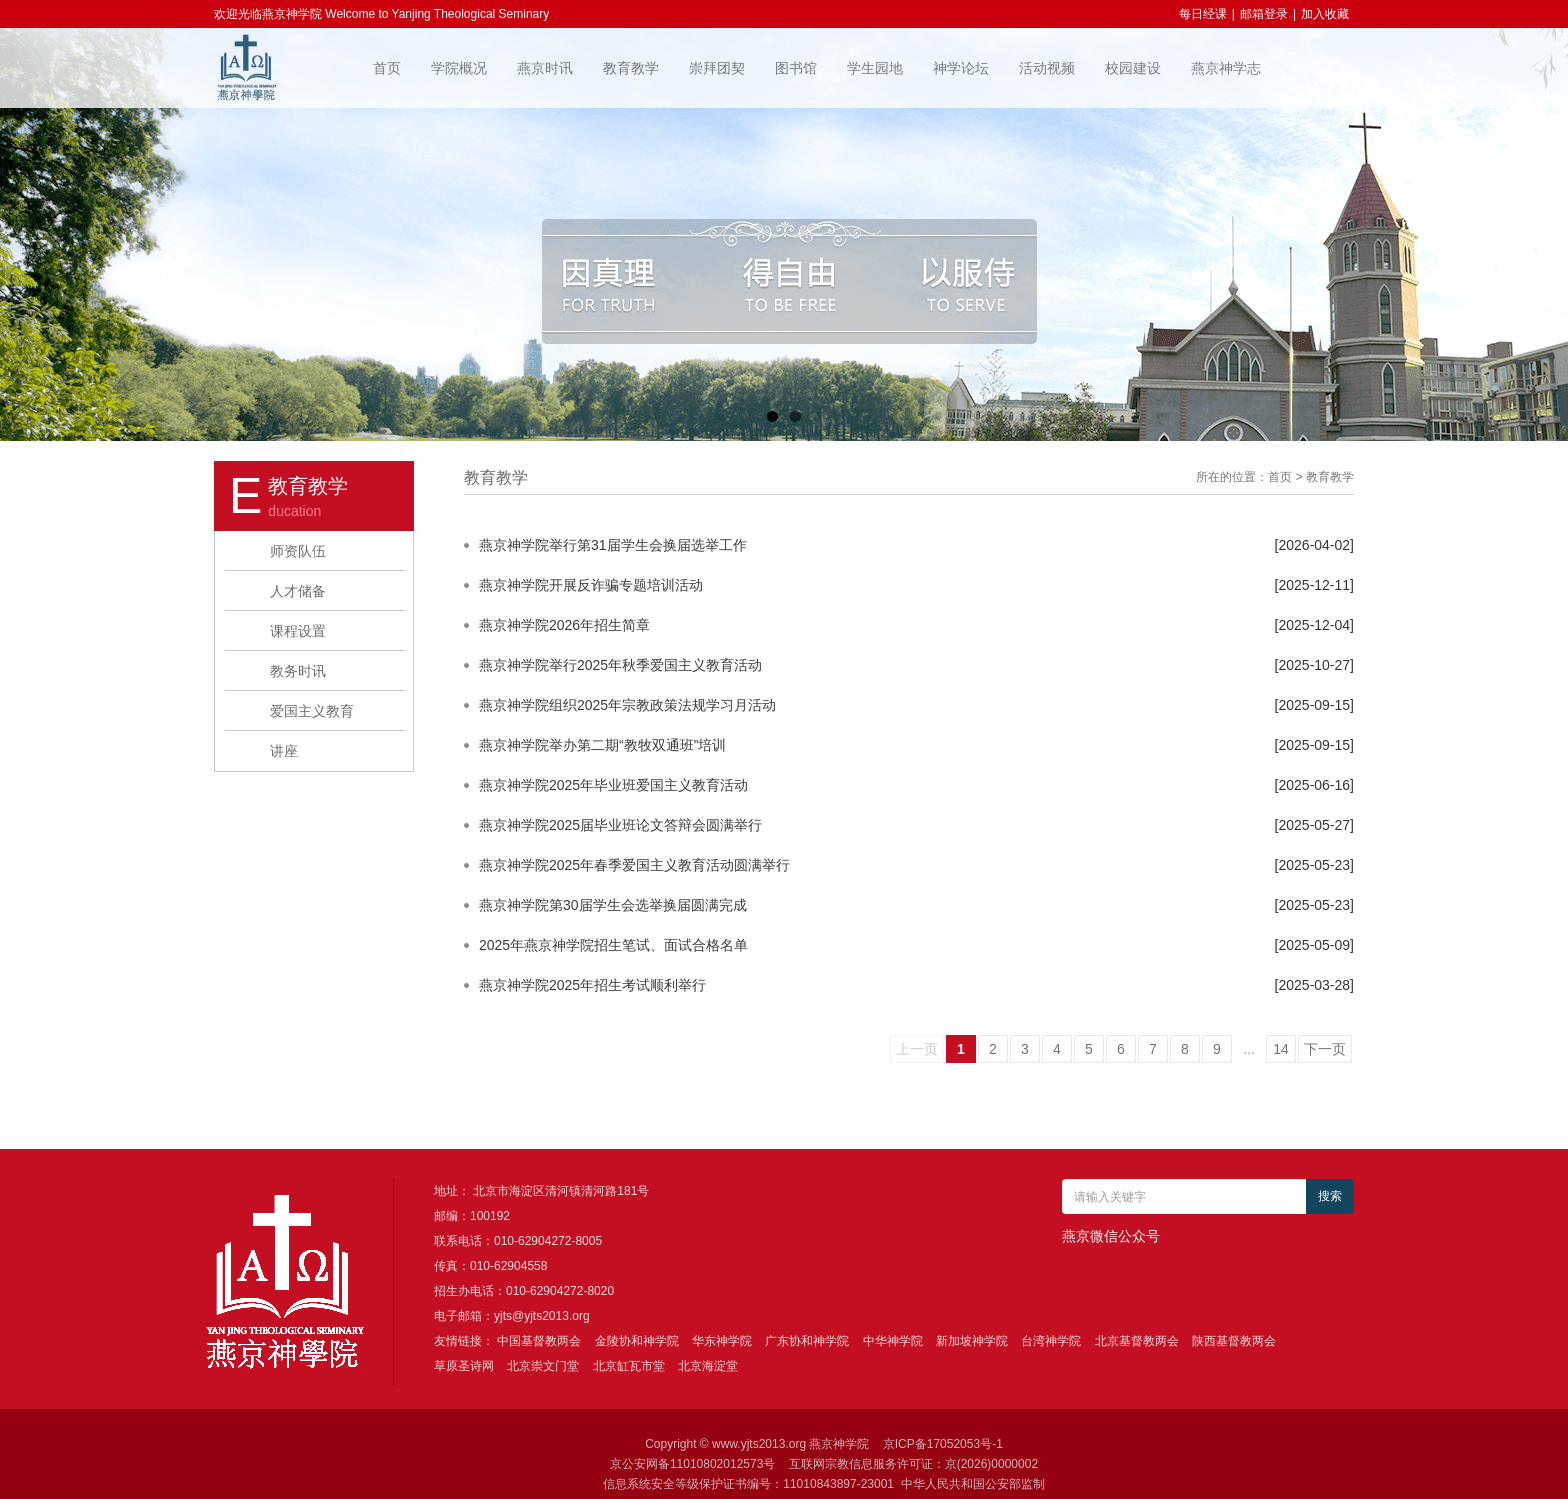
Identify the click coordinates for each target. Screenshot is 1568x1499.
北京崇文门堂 (543, 1366)
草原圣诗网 (464, 1366)
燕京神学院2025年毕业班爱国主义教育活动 (613, 785)
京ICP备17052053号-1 (943, 1444)
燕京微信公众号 (1111, 1236)
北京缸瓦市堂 (629, 1366)
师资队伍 (298, 551)
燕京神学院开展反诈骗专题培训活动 (591, 585)
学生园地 (875, 68)
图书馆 (796, 68)
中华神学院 (893, 1341)
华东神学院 (722, 1341)
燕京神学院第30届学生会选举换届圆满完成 (613, 905)
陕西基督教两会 (1234, 1341)
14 (1281, 1049)
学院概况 (459, 68)
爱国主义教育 (312, 711)
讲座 (284, 751)
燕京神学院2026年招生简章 (564, 625)
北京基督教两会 (1137, 1341)
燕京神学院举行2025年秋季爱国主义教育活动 (620, 665)
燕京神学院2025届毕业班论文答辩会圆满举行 (620, 825)
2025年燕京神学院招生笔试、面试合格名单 (613, 945)
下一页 (1325, 1049)
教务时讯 (298, 671)
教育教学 (631, 68)
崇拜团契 (717, 68)
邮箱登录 (1264, 14)
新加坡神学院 (972, 1341)
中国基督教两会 (539, 1341)
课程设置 (298, 631)
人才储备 (298, 591)
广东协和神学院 (807, 1341)
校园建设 (1133, 68)
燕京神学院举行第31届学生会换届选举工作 (613, 545)
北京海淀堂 (708, 1366)
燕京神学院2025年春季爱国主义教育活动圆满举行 (634, 865)
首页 (387, 68)
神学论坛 (961, 68)
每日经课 (1203, 14)
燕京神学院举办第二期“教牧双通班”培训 (602, 745)
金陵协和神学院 (637, 1341)
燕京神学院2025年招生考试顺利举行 (592, 985)
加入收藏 (1325, 14)
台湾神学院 (1051, 1341)
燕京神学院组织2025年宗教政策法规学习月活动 (627, 705)
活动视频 (1047, 68)
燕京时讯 (545, 68)
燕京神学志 (1226, 68)
